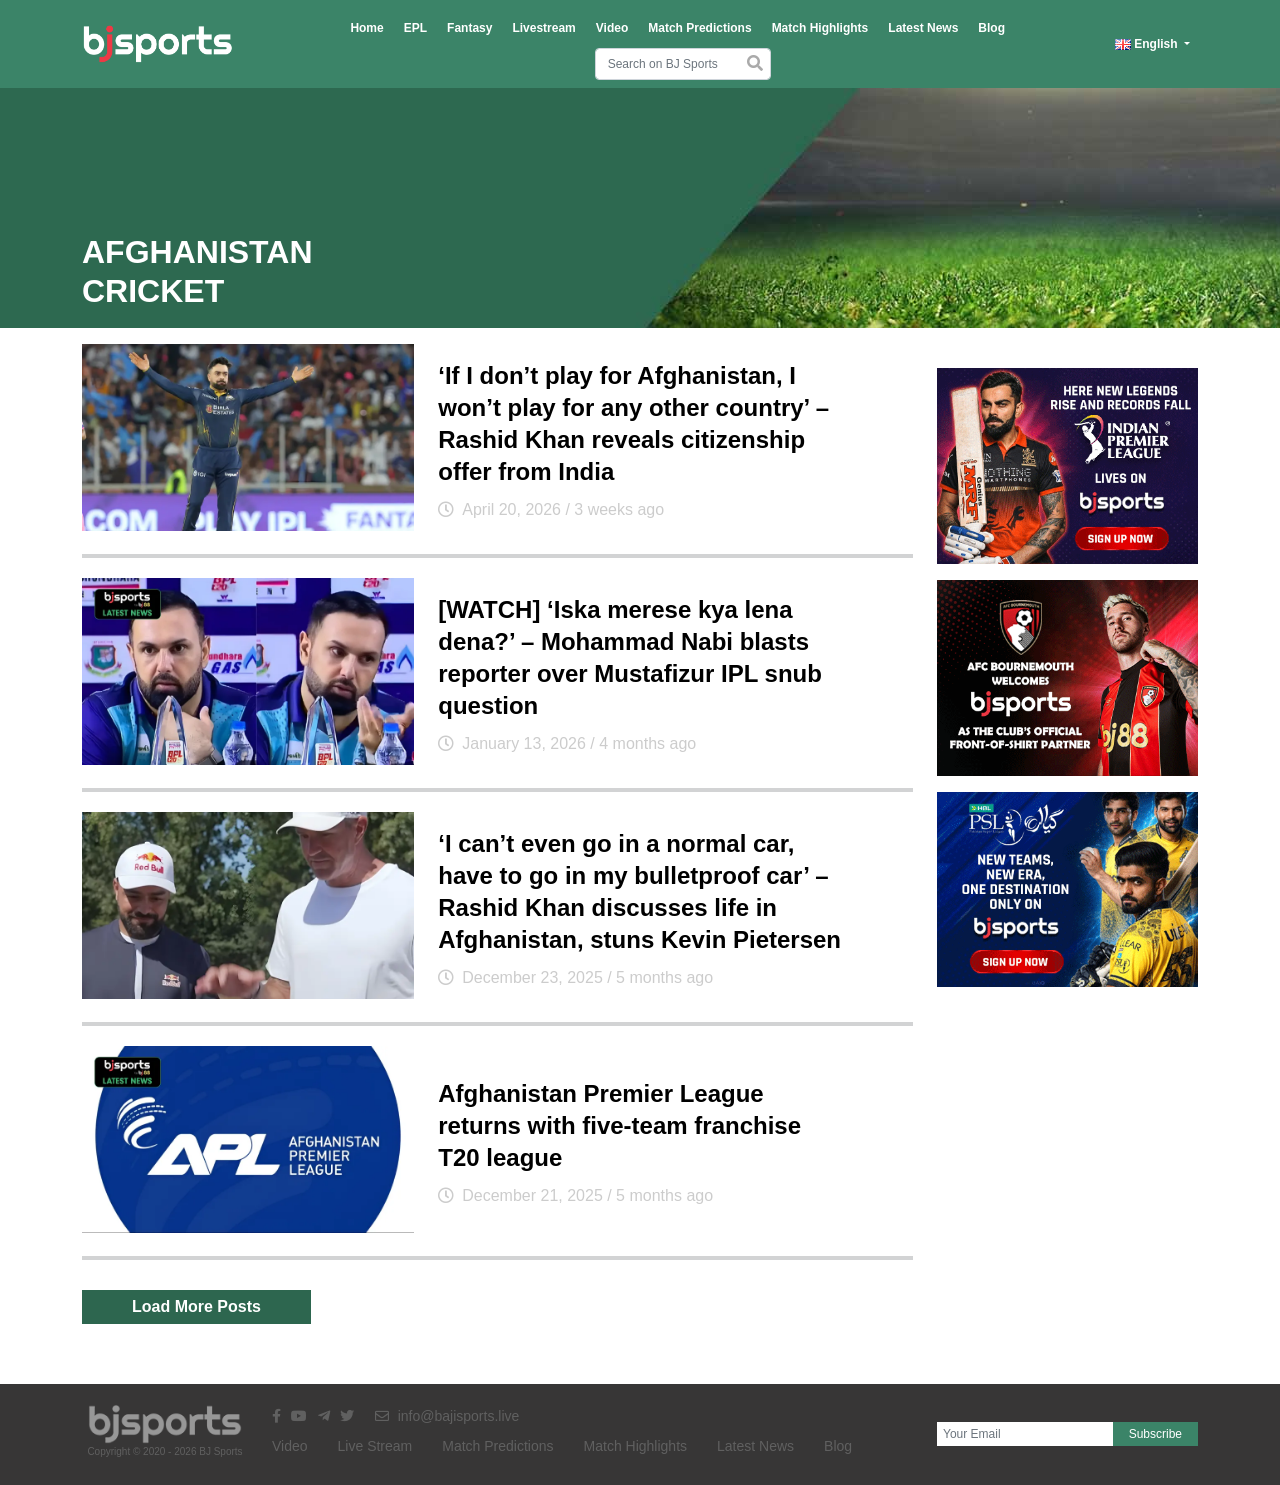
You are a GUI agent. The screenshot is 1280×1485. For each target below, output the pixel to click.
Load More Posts (196, 1306)
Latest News (923, 28)
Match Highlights (820, 28)
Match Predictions (699, 28)
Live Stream (375, 1446)
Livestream (543, 28)
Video (612, 28)
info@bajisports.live (447, 1416)
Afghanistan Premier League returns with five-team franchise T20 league (619, 1125)
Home (366, 28)
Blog (991, 28)
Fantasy (469, 28)
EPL (415, 28)
